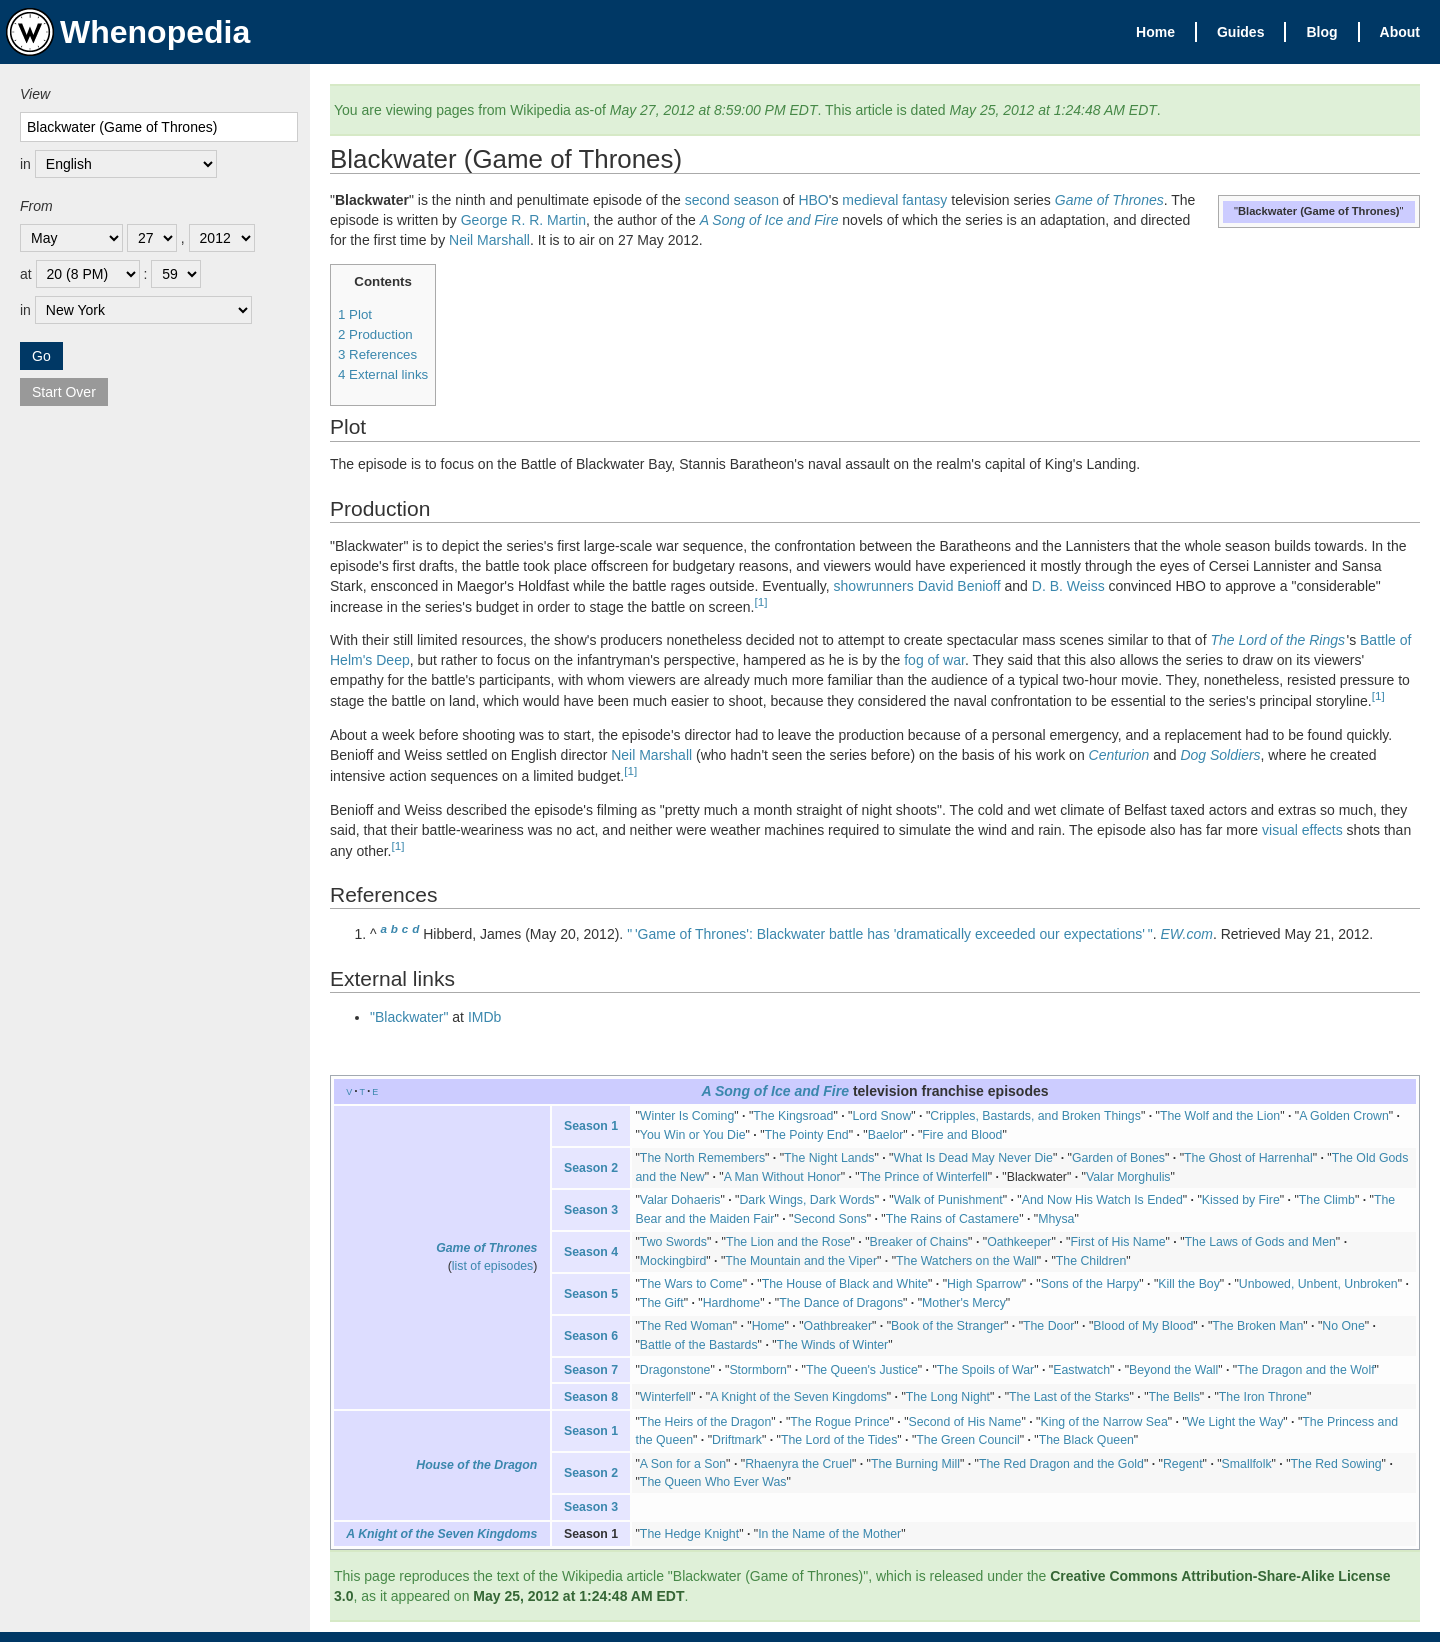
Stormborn (757, 1370)
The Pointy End (807, 1135)
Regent (1183, 1464)
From (36, 206)
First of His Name (1117, 1242)
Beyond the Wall (1173, 1370)
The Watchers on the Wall (966, 1261)
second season (732, 200)
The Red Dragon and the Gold (1061, 1464)
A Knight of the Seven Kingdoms (798, 1397)
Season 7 (591, 1370)
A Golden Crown (1344, 1116)
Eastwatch (1081, 1370)
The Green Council (967, 1440)
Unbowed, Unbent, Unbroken (1318, 1284)
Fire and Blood (962, 1135)
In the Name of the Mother (829, 1534)
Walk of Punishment (948, 1200)
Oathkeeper (1019, 1242)
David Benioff (959, 586)
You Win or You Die (693, 1135)
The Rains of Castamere (952, 1219)
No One (1343, 1326)
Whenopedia (128, 32)
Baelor (886, 1135)
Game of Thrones (1109, 200)
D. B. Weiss (1068, 586)
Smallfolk (1247, 1464)
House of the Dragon (476, 1465)
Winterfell (665, 1397)
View (35, 94)
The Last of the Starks (1069, 1397)
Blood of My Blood (1143, 1326)
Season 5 (591, 1294)
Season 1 (591, 1126)
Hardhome (732, 1303)
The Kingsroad (793, 1116)
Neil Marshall (489, 240)
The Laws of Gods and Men (1260, 1242)
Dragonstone (675, 1370)
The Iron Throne (1263, 1397)
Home (1155, 32)
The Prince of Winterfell (924, 1177)
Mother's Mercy (964, 1303)
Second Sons (829, 1219)
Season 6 (591, 1336)
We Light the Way (1235, 1422)
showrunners (874, 586)
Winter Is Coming (687, 1116)
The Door (1048, 1326)
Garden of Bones (1118, 1158)
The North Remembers (702, 1158)
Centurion (1119, 755)
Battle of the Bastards (699, 1345)
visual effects (1302, 830)
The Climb (1327, 1200)
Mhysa (1056, 1219)
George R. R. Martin (523, 220)
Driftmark (737, 1440)
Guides (1240, 32)
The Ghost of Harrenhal (1248, 1158)
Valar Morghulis (1128, 1177)
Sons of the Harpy (1090, 1284)
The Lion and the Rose (788, 1242)
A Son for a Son (683, 1464)
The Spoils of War (985, 1370)
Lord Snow (881, 1116)
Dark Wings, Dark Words (806, 1200)
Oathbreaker (838, 1326)
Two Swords (673, 1242)
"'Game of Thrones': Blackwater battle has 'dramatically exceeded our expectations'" (890, 934)
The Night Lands (829, 1158)
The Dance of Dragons (841, 1303)
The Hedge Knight (689, 1534)
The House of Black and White (845, 1284)
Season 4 (591, 1252)
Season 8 (591, 1397)
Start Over (64, 392)
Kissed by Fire (1241, 1200)
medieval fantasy (894, 200)
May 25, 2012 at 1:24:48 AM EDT (578, 1596)
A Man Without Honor (782, 1177)
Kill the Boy (1189, 1284)
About (1400, 32)
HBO (813, 200)
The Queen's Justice (862, 1370)
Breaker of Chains (919, 1242)
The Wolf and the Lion (1220, 1116)
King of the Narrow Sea (1103, 1422)
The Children (1091, 1261)
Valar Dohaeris (680, 1200)
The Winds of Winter (833, 1345)
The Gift (662, 1303)
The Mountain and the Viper (801, 1261)
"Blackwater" (409, 1017)
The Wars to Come (691, 1284)
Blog (1321, 32)
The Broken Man (1257, 1326)
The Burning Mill (915, 1464)
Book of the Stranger (947, 1326)
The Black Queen (1086, 1440)
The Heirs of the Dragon (705, 1422)
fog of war (934, 660)
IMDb (484, 1017)
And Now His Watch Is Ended (1102, 1200)
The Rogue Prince (839, 1422)
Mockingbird (673, 1261)
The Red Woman (686, 1326)
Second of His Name (965, 1422)
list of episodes (492, 1266)
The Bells (1174, 1397)
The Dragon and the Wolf (1305, 1370)
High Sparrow (984, 1284)
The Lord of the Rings (1277, 640)
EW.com (1187, 934)
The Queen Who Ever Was (713, 1482)
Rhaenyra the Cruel (798, 1464)
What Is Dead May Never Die (972, 1158)
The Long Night (948, 1397)
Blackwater (1037, 1177)
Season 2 (591, 1168)
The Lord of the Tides (839, 1440)
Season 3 (591, 1210)
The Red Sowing (1336, 1464)
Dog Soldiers (1220, 755)
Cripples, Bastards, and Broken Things (1035, 1116)
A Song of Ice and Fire (769, 220)
